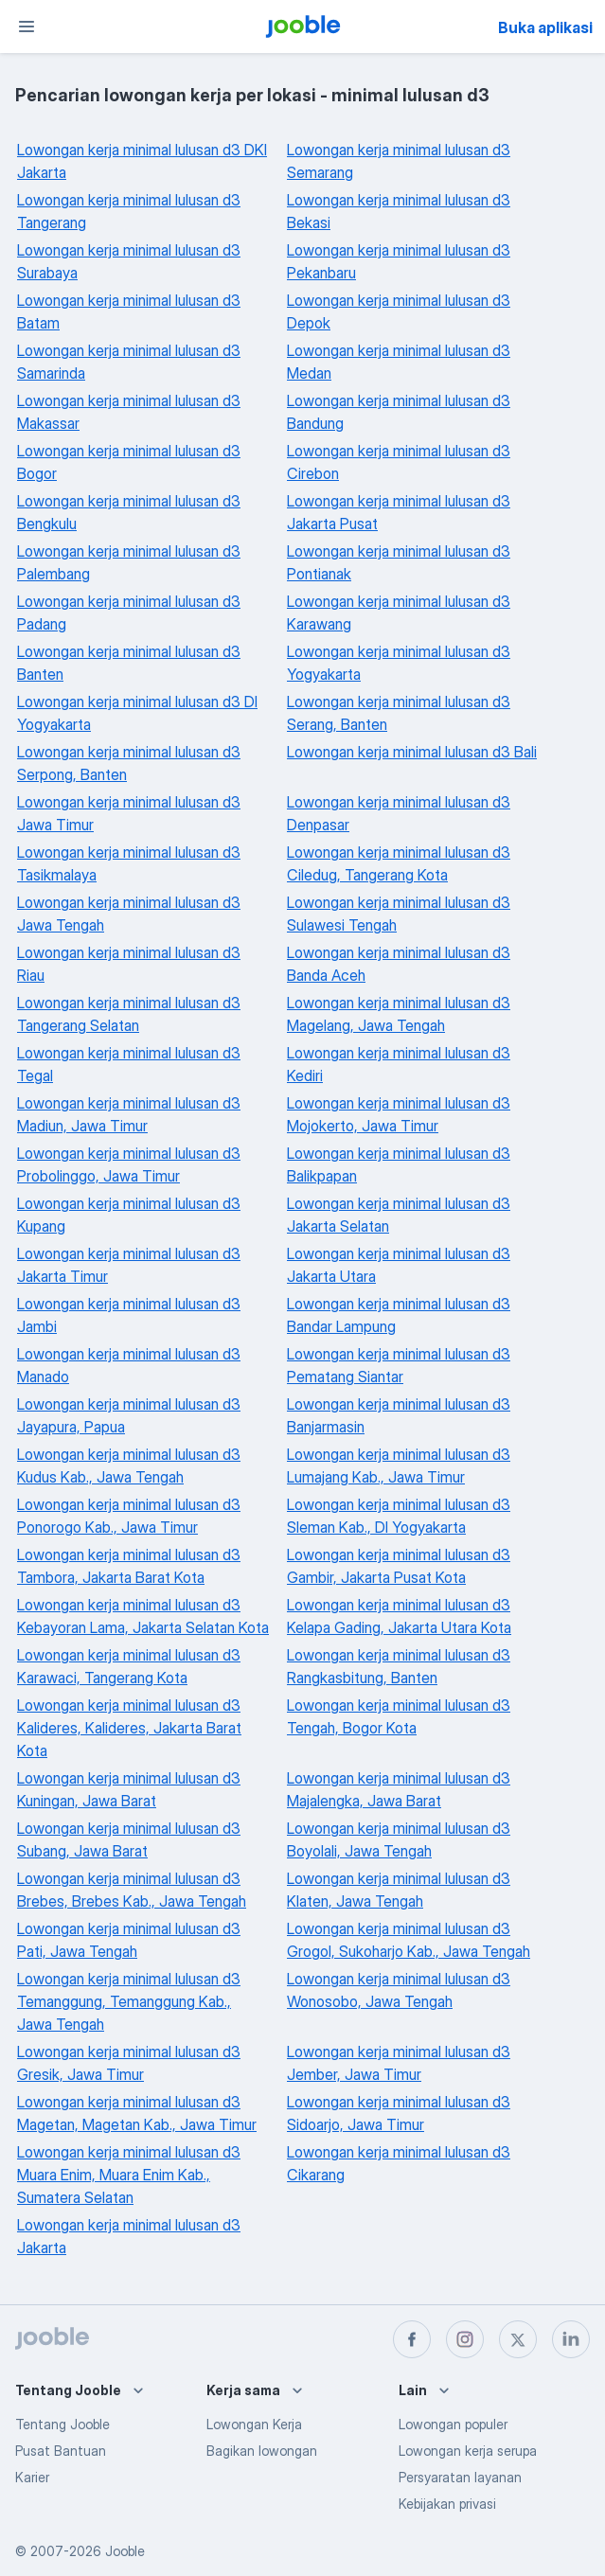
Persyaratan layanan (460, 2477)
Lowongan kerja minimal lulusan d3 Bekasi (398, 211)
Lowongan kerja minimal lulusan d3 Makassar (128, 412)
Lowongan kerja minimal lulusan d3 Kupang (128, 1214)
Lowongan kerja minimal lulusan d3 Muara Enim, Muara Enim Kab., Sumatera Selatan (128, 2174)
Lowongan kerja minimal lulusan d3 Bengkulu (128, 512)
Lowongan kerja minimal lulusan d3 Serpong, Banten (128, 763)
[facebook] (412, 2339)
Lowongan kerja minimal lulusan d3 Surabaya (128, 261)
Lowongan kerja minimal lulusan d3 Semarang (398, 161)
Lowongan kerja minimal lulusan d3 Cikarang (398, 2163)
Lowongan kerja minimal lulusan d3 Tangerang (128, 211)
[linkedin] (571, 2339)
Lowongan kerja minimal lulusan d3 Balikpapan (398, 1164)
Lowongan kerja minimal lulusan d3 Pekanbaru (398, 261)
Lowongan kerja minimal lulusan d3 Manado (128, 1365)
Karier (32, 2477)
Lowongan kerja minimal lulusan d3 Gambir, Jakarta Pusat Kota (398, 1566)
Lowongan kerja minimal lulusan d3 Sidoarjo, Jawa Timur (398, 2113)
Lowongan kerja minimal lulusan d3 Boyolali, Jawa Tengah (398, 1839)
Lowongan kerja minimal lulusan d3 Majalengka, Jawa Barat (398, 1789)
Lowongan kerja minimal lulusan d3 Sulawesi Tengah (398, 913)
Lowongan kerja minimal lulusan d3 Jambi (128, 1315)
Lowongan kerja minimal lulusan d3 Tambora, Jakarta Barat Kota (128, 1566)
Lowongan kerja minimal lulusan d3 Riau (128, 964)
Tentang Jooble (62, 2424)
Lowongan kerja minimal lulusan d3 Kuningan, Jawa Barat (128, 1789)
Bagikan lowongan (261, 2451)
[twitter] (518, 2339)
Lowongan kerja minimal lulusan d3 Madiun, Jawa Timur (128, 1114)
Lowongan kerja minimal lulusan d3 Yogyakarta (398, 663)
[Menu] (26, 26)
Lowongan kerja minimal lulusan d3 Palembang (128, 562)
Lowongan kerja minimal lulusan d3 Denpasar (398, 813)
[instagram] (465, 2339)
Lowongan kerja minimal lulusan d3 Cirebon (398, 462)
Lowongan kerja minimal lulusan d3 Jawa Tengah (128, 913)
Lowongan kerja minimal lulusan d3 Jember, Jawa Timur (398, 2063)
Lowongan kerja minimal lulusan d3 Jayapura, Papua (128, 1415)
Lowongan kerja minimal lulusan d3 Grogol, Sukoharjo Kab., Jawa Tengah (408, 1940)
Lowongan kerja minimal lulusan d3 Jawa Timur (128, 813)
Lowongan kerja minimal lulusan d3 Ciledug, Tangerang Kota (398, 863)
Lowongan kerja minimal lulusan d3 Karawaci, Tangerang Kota (128, 1666)
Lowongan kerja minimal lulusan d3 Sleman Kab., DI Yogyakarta (398, 1516)
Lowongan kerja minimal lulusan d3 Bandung (398, 412)
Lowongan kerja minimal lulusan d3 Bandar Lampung (398, 1315)
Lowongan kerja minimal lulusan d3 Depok (398, 311)
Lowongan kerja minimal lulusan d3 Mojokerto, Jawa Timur (398, 1114)
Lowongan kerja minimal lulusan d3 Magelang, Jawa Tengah (398, 1014)
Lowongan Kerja (254, 2424)
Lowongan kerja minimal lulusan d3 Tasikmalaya (128, 863)
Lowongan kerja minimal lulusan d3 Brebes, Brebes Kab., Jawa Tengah (131, 1889)
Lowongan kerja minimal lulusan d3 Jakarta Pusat (398, 512)
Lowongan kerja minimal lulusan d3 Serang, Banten (398, 713)
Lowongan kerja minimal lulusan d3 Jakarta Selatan (398, 1214)
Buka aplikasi (545, 27)
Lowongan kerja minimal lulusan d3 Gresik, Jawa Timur (128, 2063)
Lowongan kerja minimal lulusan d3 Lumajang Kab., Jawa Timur (398, 1465)
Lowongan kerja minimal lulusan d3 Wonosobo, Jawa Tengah (398, 1990)
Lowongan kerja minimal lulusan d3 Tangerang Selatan (128, 1014)
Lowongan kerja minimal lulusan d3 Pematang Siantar (398, 1365)
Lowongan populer (453, 2424)
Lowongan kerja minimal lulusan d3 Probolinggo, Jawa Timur (128, 1164)
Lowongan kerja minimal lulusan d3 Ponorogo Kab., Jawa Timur (128, 1516)
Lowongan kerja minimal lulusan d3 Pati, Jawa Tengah (128, 1940)
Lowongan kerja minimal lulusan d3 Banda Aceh (398, 964)
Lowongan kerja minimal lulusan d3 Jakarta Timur (128, 1265)
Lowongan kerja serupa (468, 2451)
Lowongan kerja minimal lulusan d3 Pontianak (398, 562)
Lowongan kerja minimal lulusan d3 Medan (398, 361)
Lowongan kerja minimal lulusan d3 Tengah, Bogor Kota (398, 1716)
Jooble (125, 2551)
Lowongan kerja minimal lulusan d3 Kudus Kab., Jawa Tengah (128, 1465)
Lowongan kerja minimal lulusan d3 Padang (128, 612)
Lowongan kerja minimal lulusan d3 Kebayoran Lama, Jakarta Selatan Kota (143, 1616)
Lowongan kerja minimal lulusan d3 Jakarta (128, 2236)
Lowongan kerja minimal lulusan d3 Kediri (398, 1064)
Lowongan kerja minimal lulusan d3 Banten (128, 663)
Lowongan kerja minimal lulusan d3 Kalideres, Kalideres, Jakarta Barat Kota (129, 1728)
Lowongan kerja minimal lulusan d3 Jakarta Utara (398, 1265)
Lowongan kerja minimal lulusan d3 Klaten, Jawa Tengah (398, 1889)
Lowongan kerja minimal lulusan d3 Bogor (128, 462)
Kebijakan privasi (447, 2504)
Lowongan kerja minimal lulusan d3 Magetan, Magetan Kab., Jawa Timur (137, 2113)
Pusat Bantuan (60, 2451)
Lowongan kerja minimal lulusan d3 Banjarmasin (398, 1415)
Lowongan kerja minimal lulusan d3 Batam (128, 311)
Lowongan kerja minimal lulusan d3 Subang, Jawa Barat (128, 1839)
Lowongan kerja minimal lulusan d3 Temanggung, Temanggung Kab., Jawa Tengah (128, 2001)
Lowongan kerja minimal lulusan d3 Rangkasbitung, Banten (398, 1666)
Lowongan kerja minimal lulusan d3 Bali (412, 751)
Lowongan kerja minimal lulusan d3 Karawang (398, 612)
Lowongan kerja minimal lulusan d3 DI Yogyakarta (137, 713)
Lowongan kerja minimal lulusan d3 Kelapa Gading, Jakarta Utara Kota (399, 1616)
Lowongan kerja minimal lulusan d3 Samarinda (128, 361)
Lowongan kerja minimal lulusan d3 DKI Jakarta (142, 161)
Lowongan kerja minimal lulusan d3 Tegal (128, 1064)
